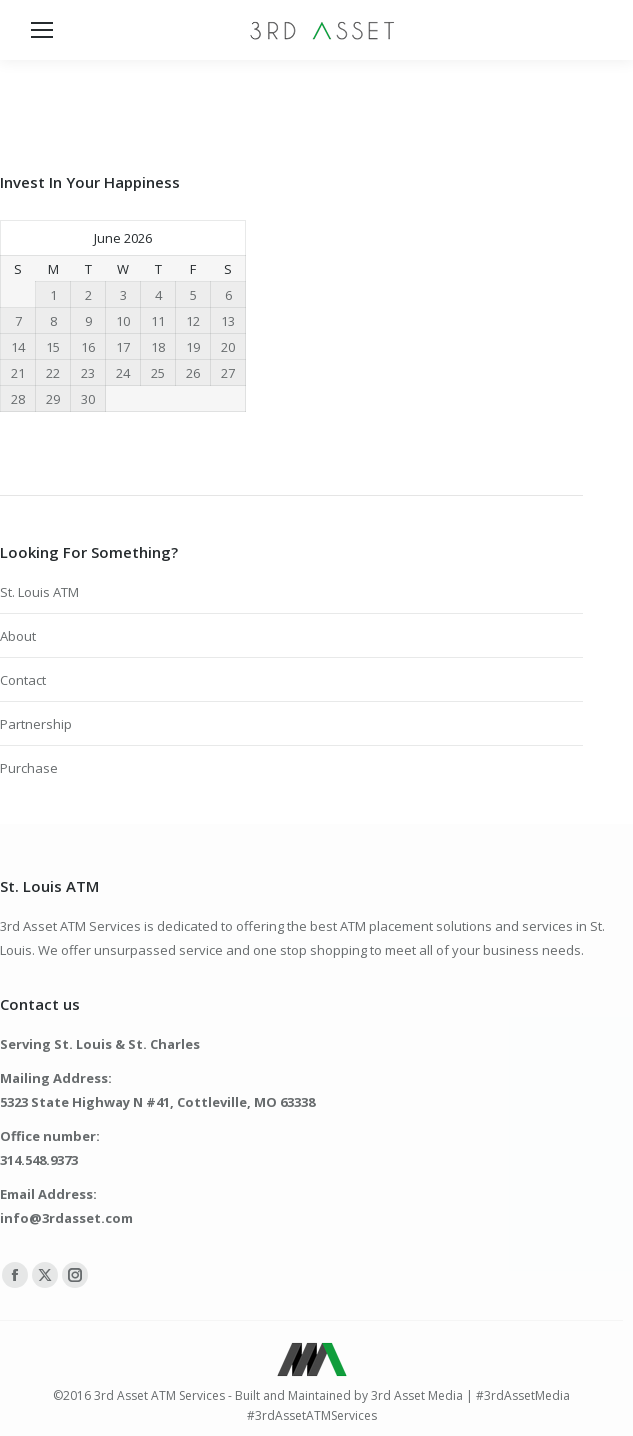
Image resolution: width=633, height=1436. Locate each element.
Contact (23, 680)
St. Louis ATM (39, 592)
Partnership (36, 724)
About (18, 636)
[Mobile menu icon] (42, 30)
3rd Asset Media (417, 1395)
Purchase (29, 768)
